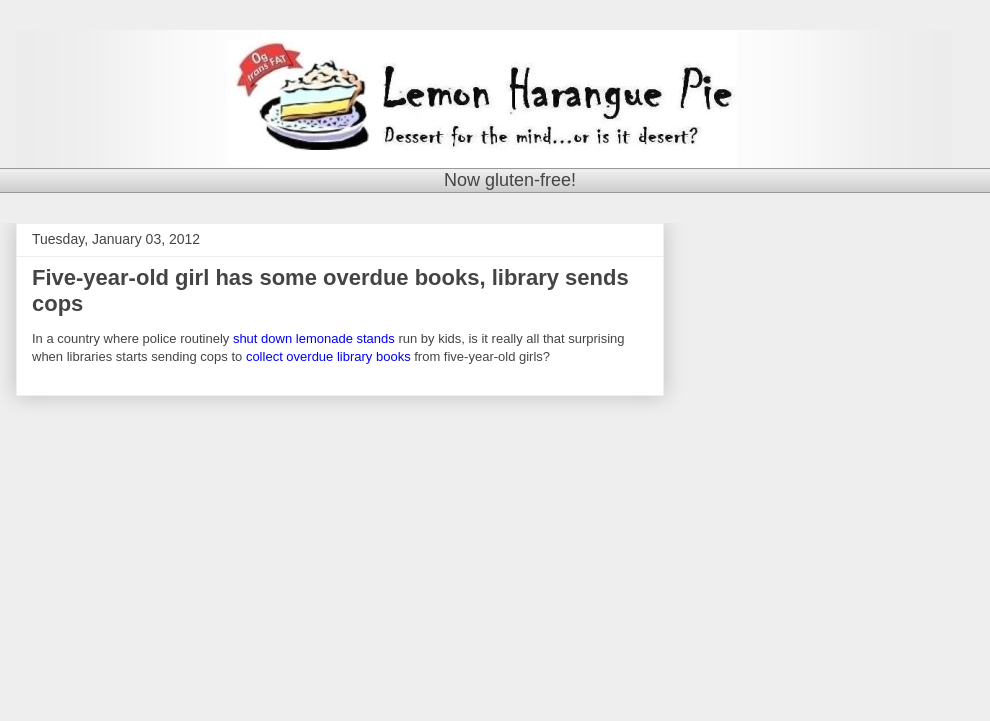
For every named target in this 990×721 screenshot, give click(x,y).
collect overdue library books (328, 356)
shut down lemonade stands (314, 338)
